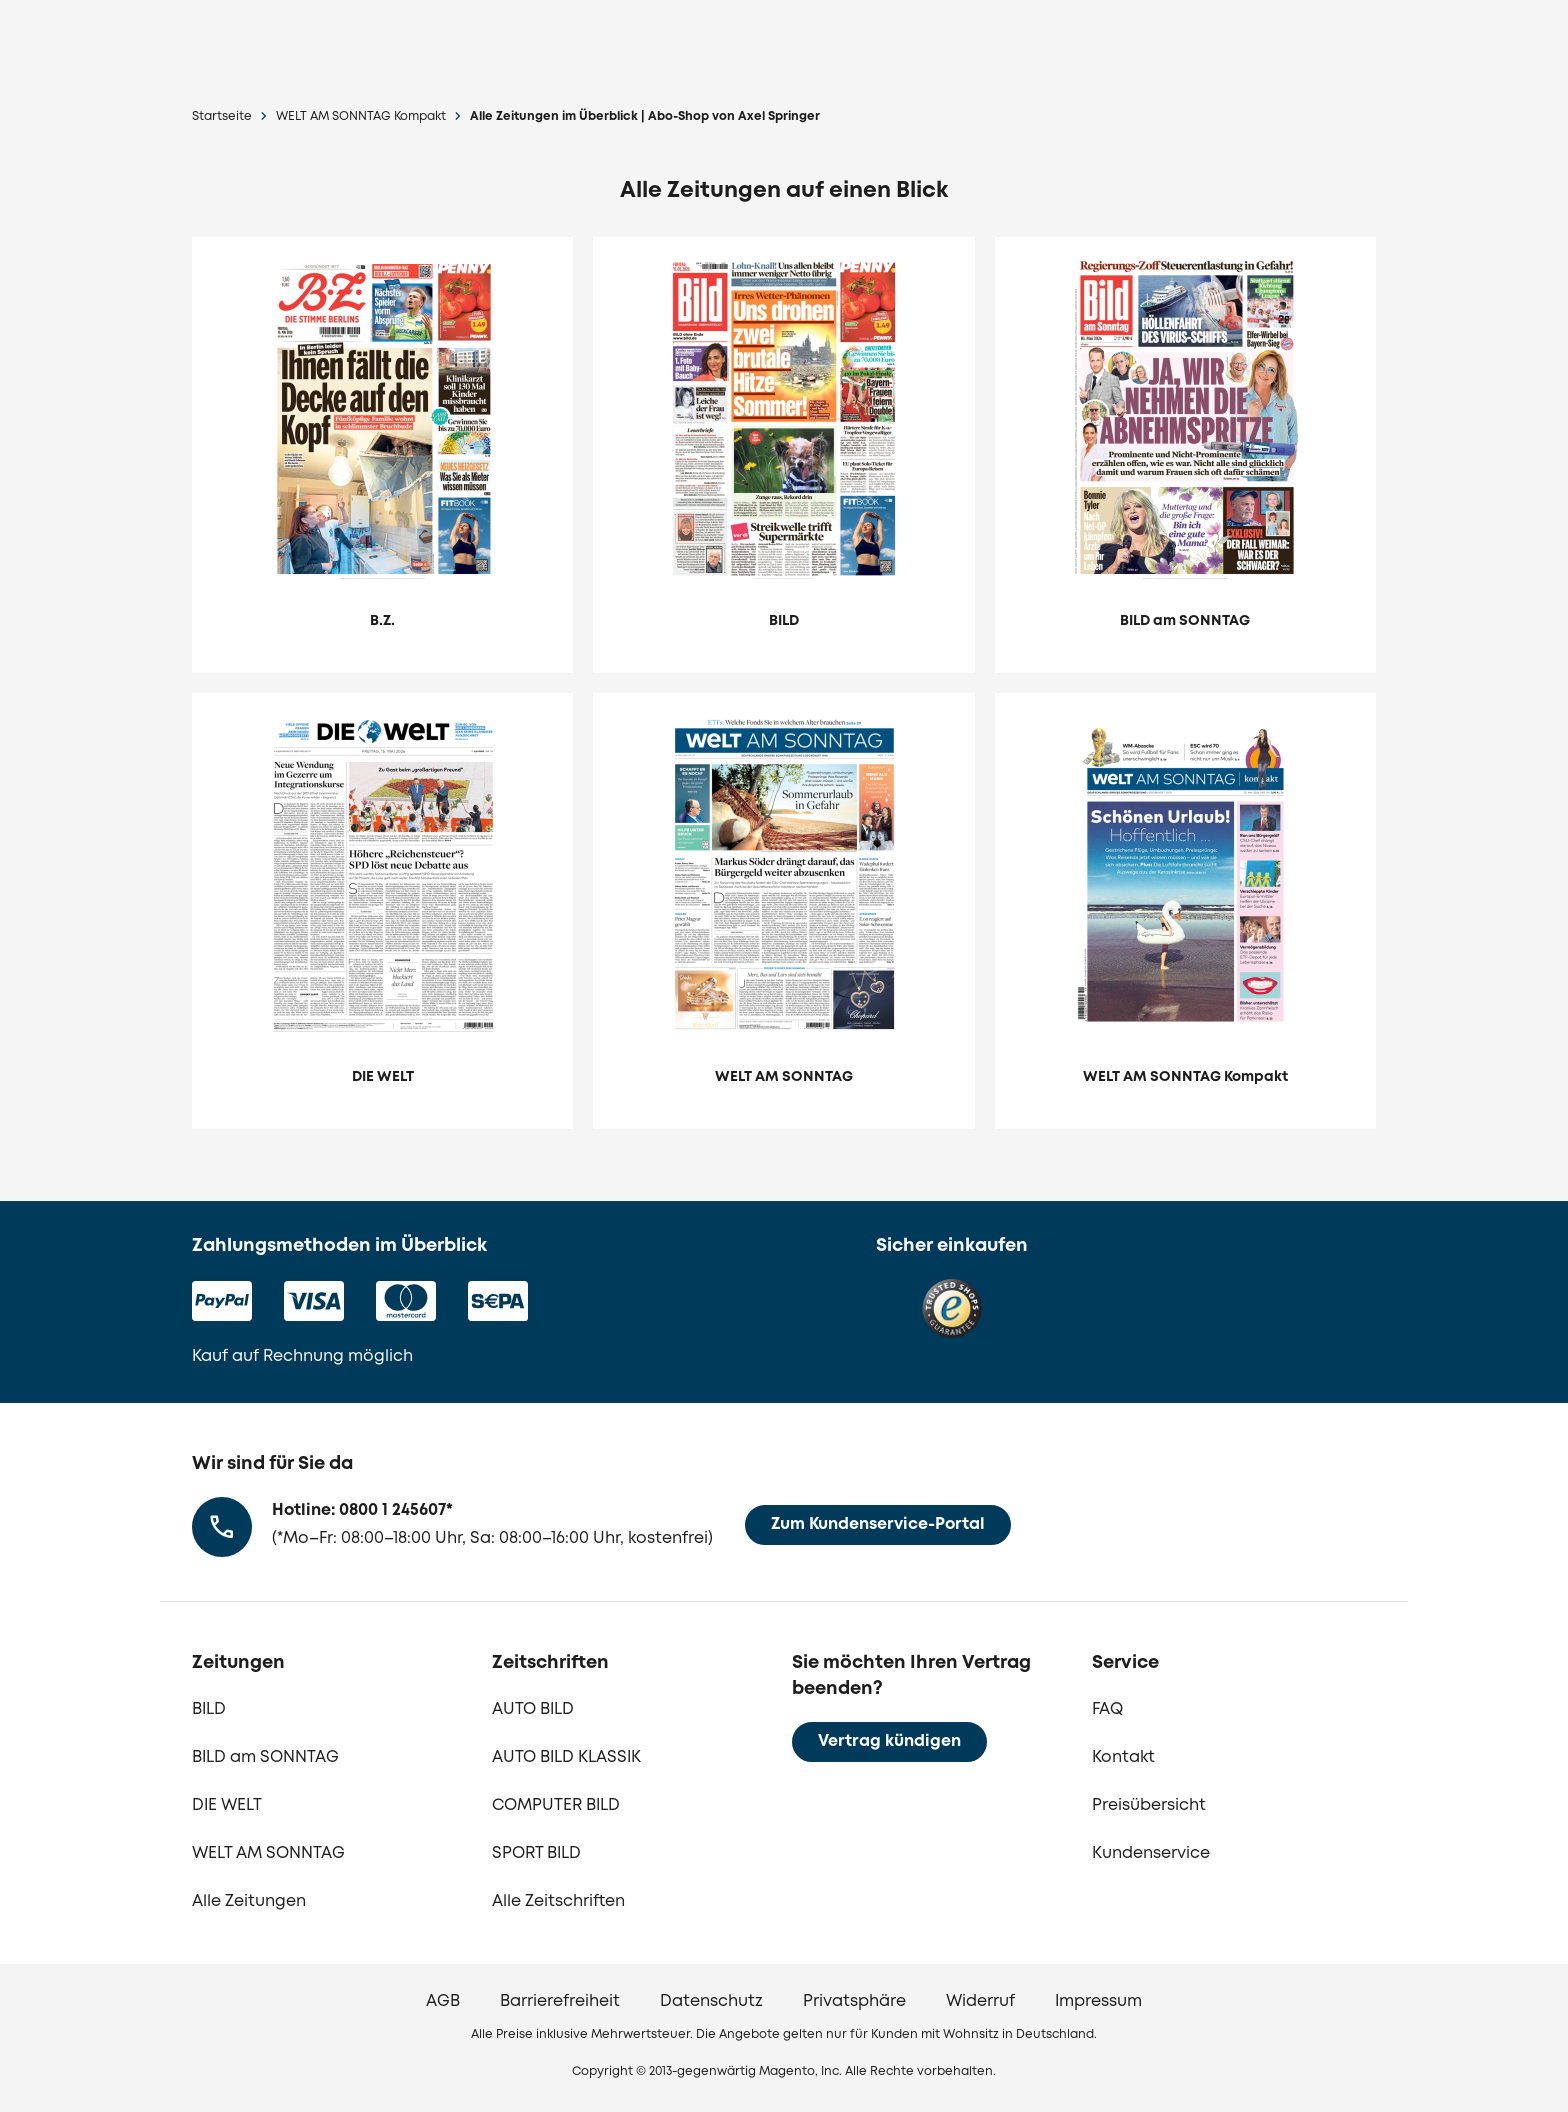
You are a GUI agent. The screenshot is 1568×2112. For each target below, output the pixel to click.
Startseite (222, 116)
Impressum (1098, 2001)
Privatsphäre (854, 2001)
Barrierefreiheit (560, 2001)
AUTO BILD (533, 1709)
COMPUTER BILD (556, 1805)
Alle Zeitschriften (558, 1901)
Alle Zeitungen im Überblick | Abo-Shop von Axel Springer (645, 116)
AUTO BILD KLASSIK (566, 1757)
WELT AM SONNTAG (268, 1853)
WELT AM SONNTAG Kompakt (361, 116)
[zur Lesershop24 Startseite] (340, 40)
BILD (209, 1709)
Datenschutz (711, 2001)
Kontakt (1123, 1757)
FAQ (1107, 1709)
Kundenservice (1151, 1853)
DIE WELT (227, 1805)
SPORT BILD (536, 1853)
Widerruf (980, 2001)
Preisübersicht (1149, 1805)
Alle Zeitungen (249, 1901)
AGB (443, 2001)
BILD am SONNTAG (265, 1757)
